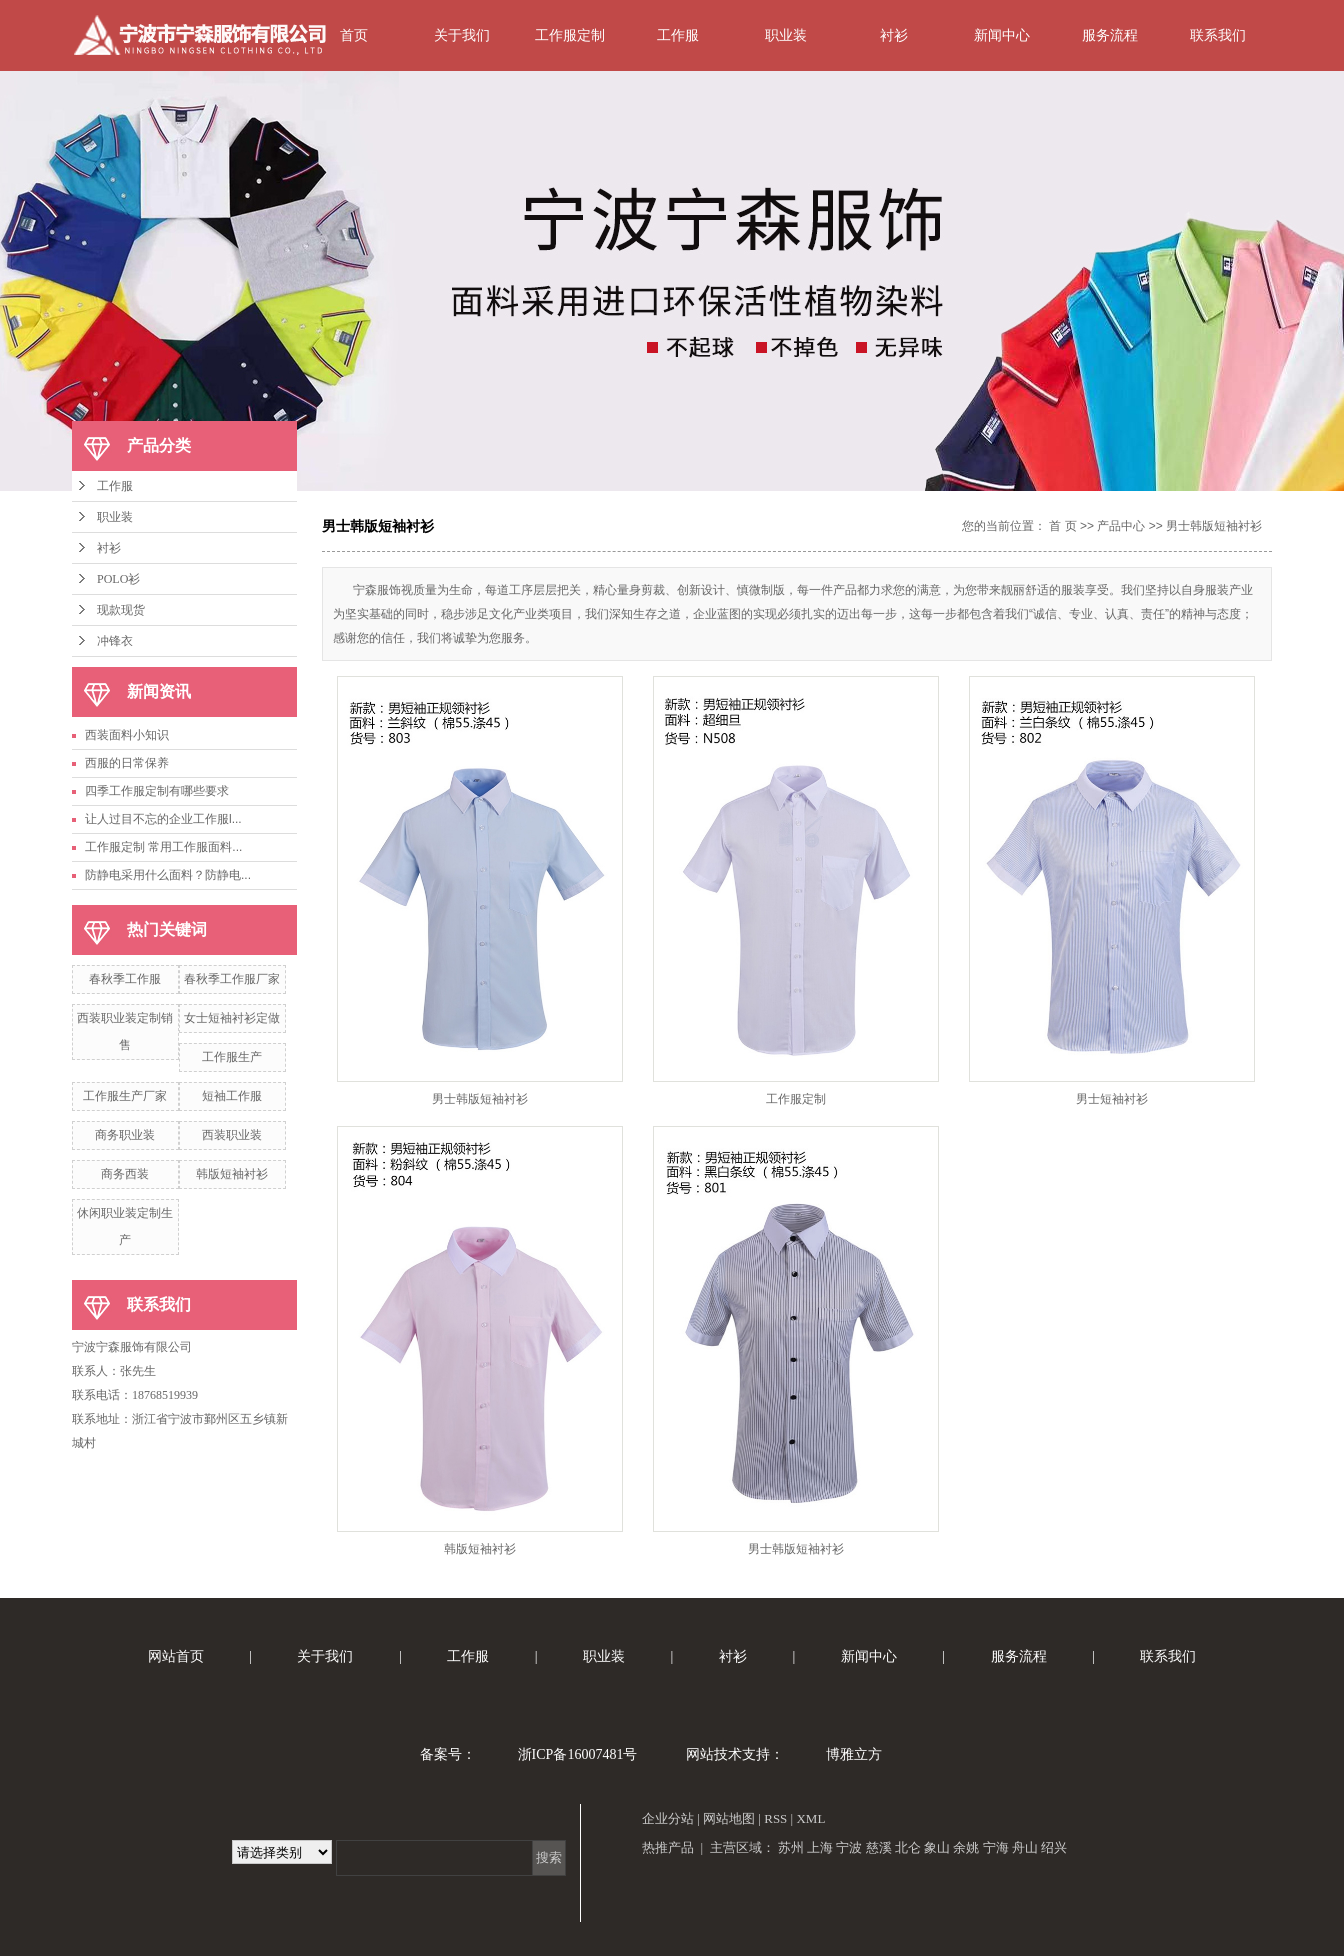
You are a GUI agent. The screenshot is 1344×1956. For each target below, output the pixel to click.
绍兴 (1054, 1847)
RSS (775, 1818)
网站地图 (729, 1818)
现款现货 (121, 610)
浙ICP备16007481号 (578, 1754)
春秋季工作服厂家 (232, 979)
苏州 (791, 1847)
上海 (820, 1847)
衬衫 (894, 35)
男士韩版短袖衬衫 (1214, 526)
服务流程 (1110, 35)
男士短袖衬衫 (1112, 1099)
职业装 (786, 35)
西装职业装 (232, 1135)
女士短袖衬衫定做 (232, 1018)
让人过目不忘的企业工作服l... (163, 819)
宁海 (996, 1847)
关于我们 (462, 35)
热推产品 (668, 1847)
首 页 (1062, 526)
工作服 (678, 35)
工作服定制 (570, 35)
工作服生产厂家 (125, 1096)
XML (810, 1818)
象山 (937, 1847)
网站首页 (176, 1656)
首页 (354, 35)
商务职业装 (125, 1135)
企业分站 (668, 1818)
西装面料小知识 (127, 735)
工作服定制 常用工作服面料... (163, 847)
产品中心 (1121, 526)
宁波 (849, 1847)
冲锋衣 (115, 641)
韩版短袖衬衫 (232, 1174)
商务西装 (125, 1174)
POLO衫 (118, 579)
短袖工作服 (232, 1096)
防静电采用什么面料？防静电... (168, 875)
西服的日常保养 (127, 763)
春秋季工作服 (125, 979)
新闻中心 (1002, 35)
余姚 (966, 1847)
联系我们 (1218, 35)
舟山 (1025, 1847)
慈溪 (879, 1847)
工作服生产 (232, 1057)
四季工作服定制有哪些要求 (157, 791)
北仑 (908, 1847)
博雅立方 (854, 1754)
